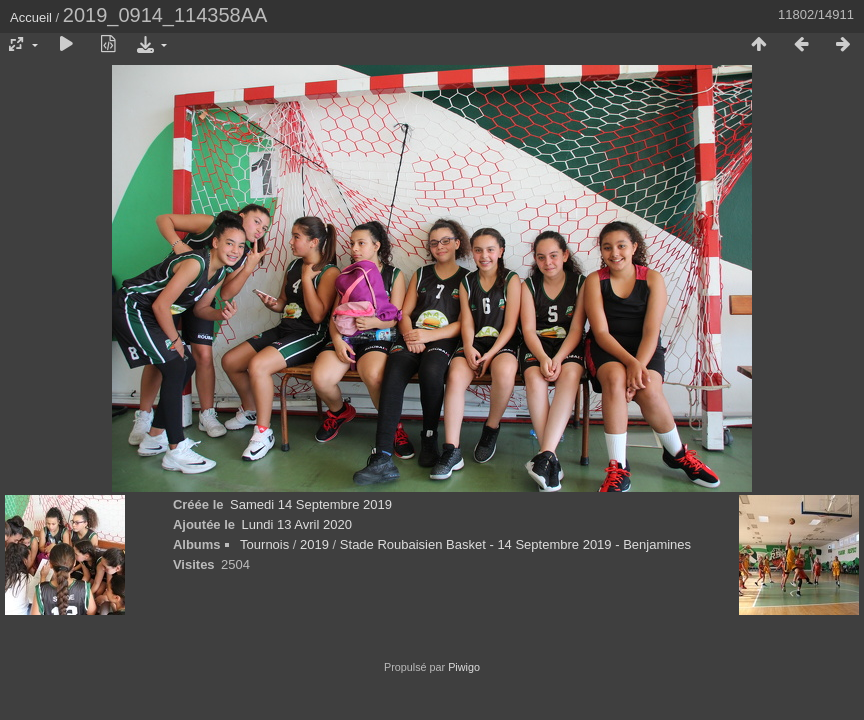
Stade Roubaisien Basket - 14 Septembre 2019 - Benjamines (515, 544)
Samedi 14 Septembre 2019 (311, 504)
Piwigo (464, 667)
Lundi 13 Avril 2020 (297, 524)
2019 (314, 544)
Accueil (31, 17)
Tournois (264, 544)
